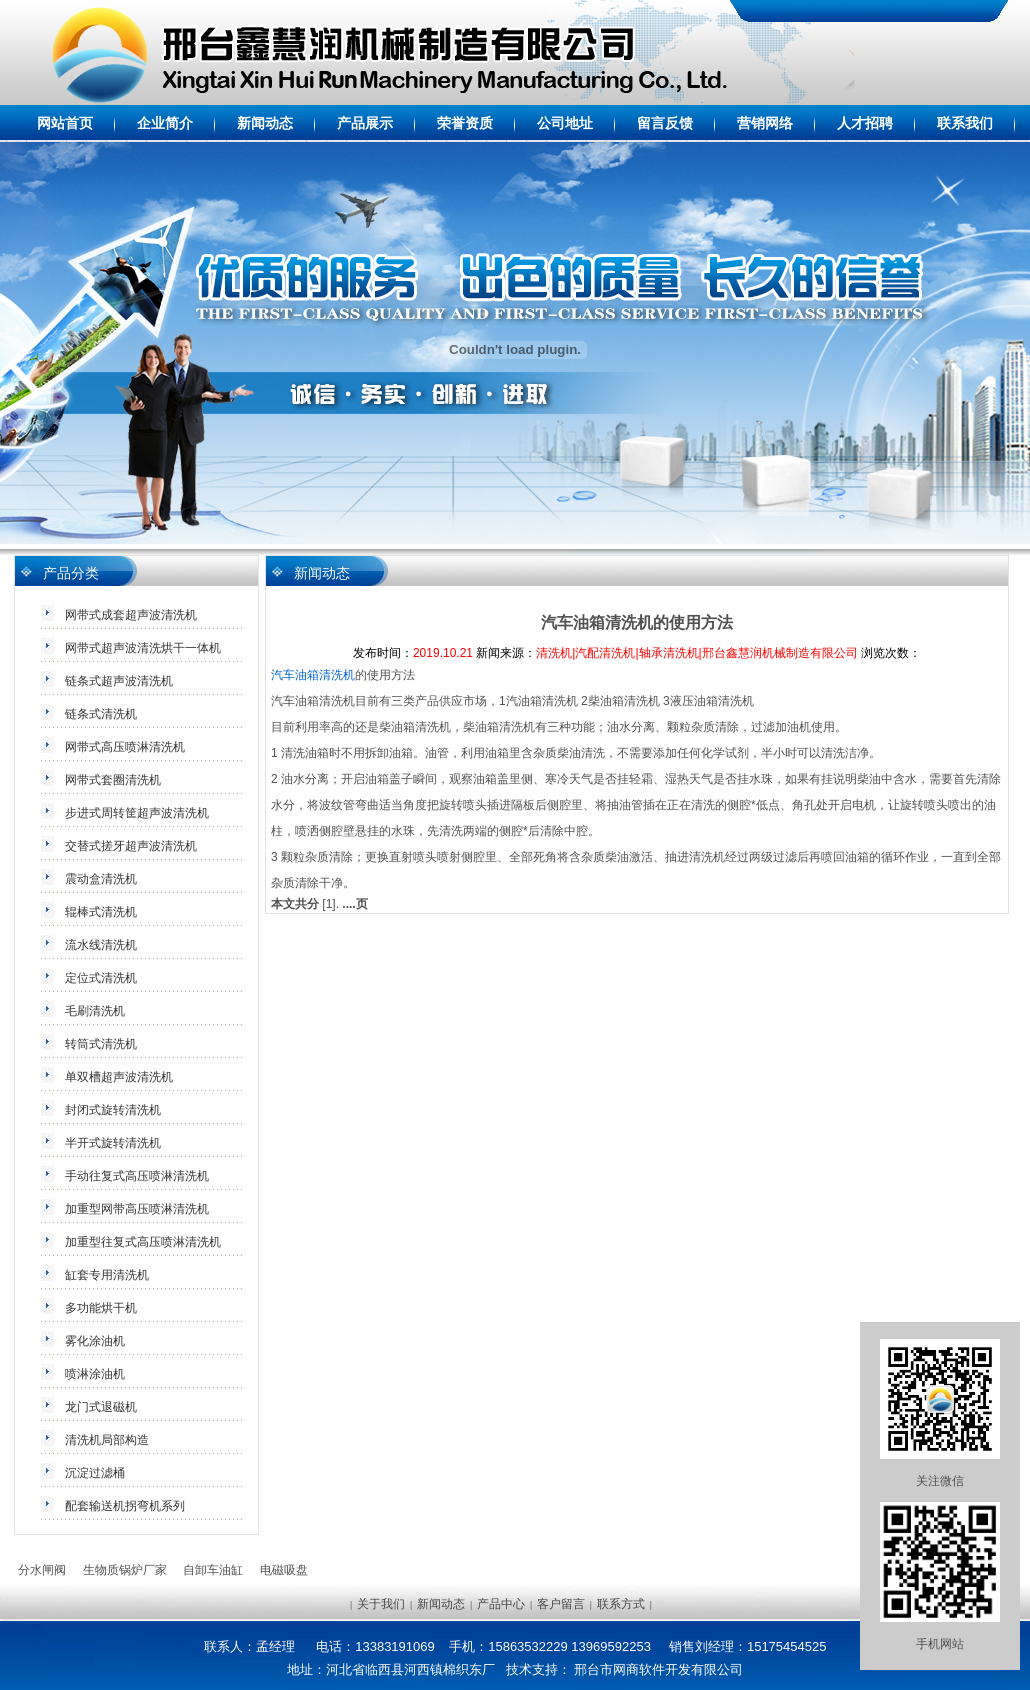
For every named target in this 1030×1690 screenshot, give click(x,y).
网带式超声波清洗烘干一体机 (143, 648)
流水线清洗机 (101, 945)
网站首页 (65, 123)
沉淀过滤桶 (95, 1473)
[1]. (330, 904)
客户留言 (561, 1604)
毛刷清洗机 (95, 1011)
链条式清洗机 (101, 714)
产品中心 (501, 1604)
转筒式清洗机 (101, 1044)
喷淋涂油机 (95, 1374)
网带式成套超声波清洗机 (131, 615)
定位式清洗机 (101, 978)
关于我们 (381, 1604)
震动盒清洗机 (101, 879)
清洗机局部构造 (107, 1440)
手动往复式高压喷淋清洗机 (137, 1176)
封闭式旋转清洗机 (113, 1110)
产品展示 (365, 123)
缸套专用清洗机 (107, 1275)
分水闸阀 (42, 1570)
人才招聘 (865, 123)
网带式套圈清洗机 (113, 780)
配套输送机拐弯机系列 (125, 1506)
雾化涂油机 (95, 1341)
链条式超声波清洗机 (119, 681)
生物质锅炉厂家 (125, 1570)
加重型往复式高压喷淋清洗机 (143, 1242)
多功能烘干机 (101, 1308)
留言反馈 (665, 123)
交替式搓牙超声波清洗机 (131, 846)
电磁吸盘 (284, 1570)
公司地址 (565, 123)
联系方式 (621, 1604)
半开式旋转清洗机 (113, 1143)
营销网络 (765, 123)
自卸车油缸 (213, 1570)
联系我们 (965, 123)
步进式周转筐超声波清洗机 (137, 813)
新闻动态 (265, 123)
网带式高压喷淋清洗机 (125, 747)
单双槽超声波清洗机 (119, 1077)
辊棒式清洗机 (101, 912)
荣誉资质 (465, 123)
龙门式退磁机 (101, 1407)
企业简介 (165, 123)
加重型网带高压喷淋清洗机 (137, 1209)
